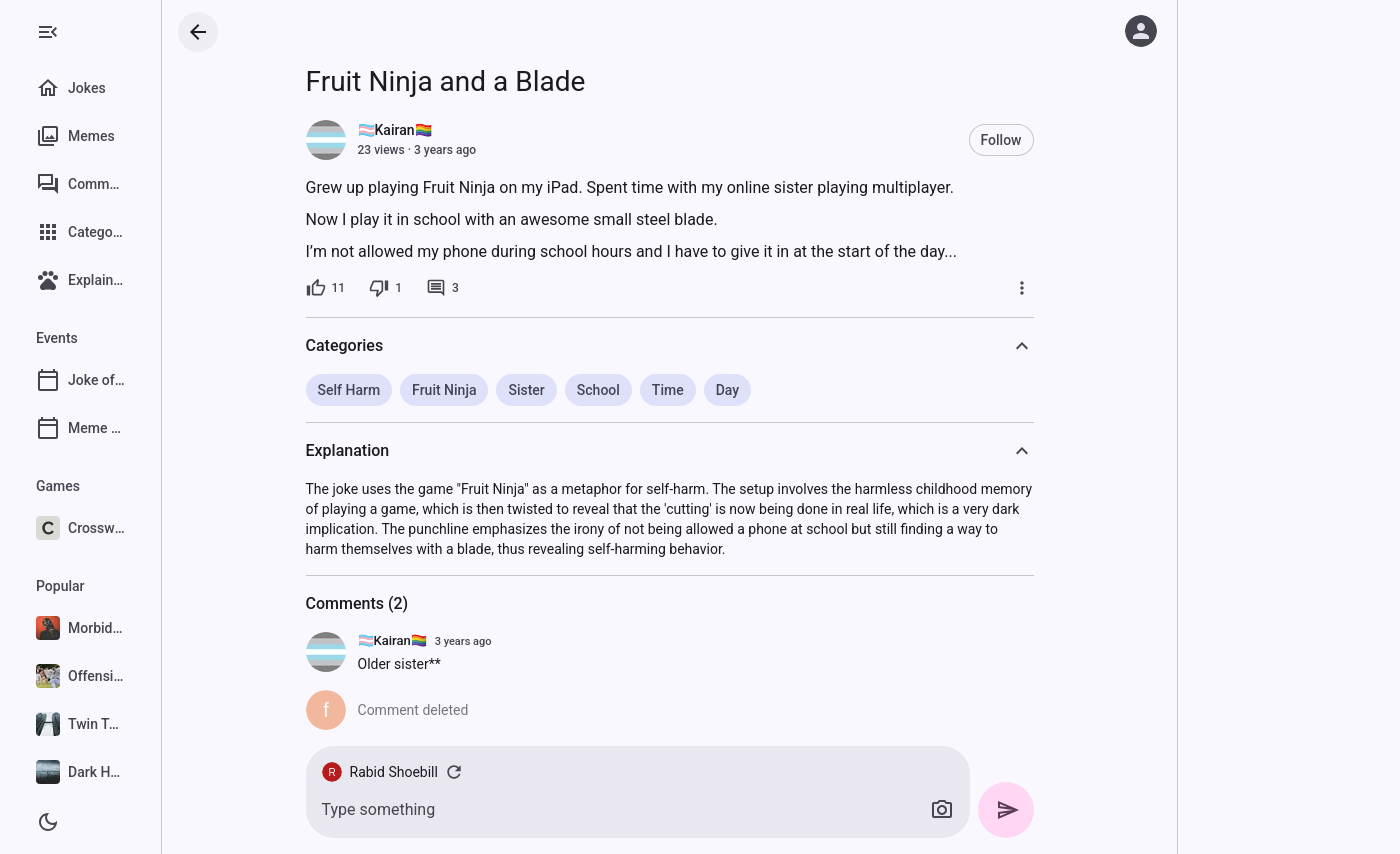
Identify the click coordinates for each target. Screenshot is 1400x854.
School (645, 390)
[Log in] (1141, 31)
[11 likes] (373, 288)
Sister (574, 390)
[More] (1069, 288)
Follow (1048, 140)
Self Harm (396, 390)
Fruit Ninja (492, 390)
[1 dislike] (433, 288)
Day (774, 390)
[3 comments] (489, 288)
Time (715, 390)
